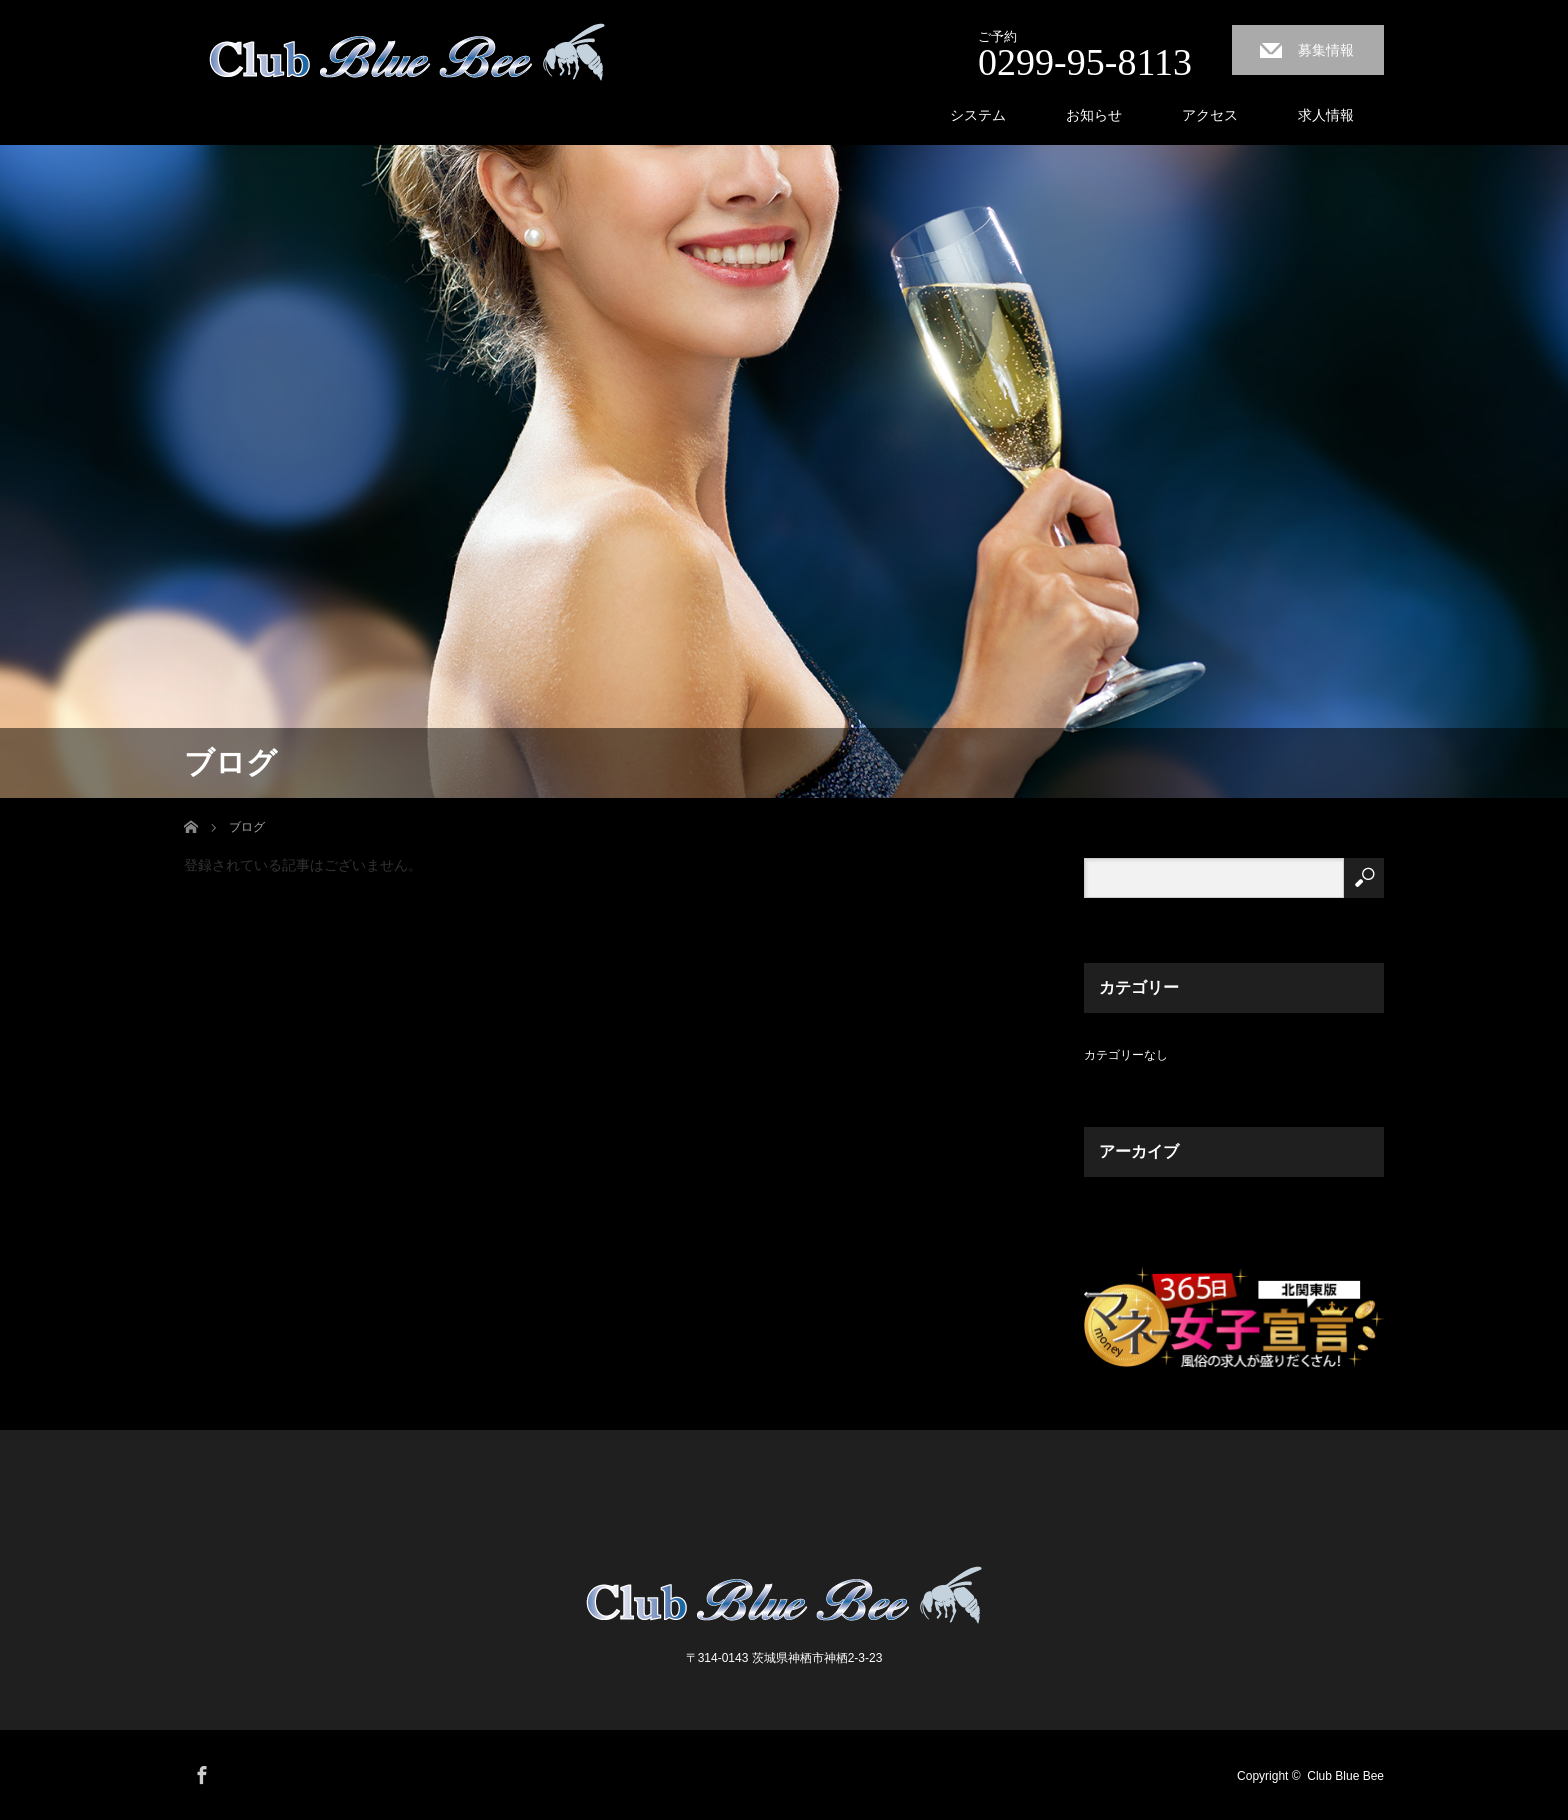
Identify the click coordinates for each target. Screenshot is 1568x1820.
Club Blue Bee (1345, 1776)
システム (978, 115)
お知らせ (1094, 115)
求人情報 (1326, 115)
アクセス (1210, 115)
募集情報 (1326, 50)
